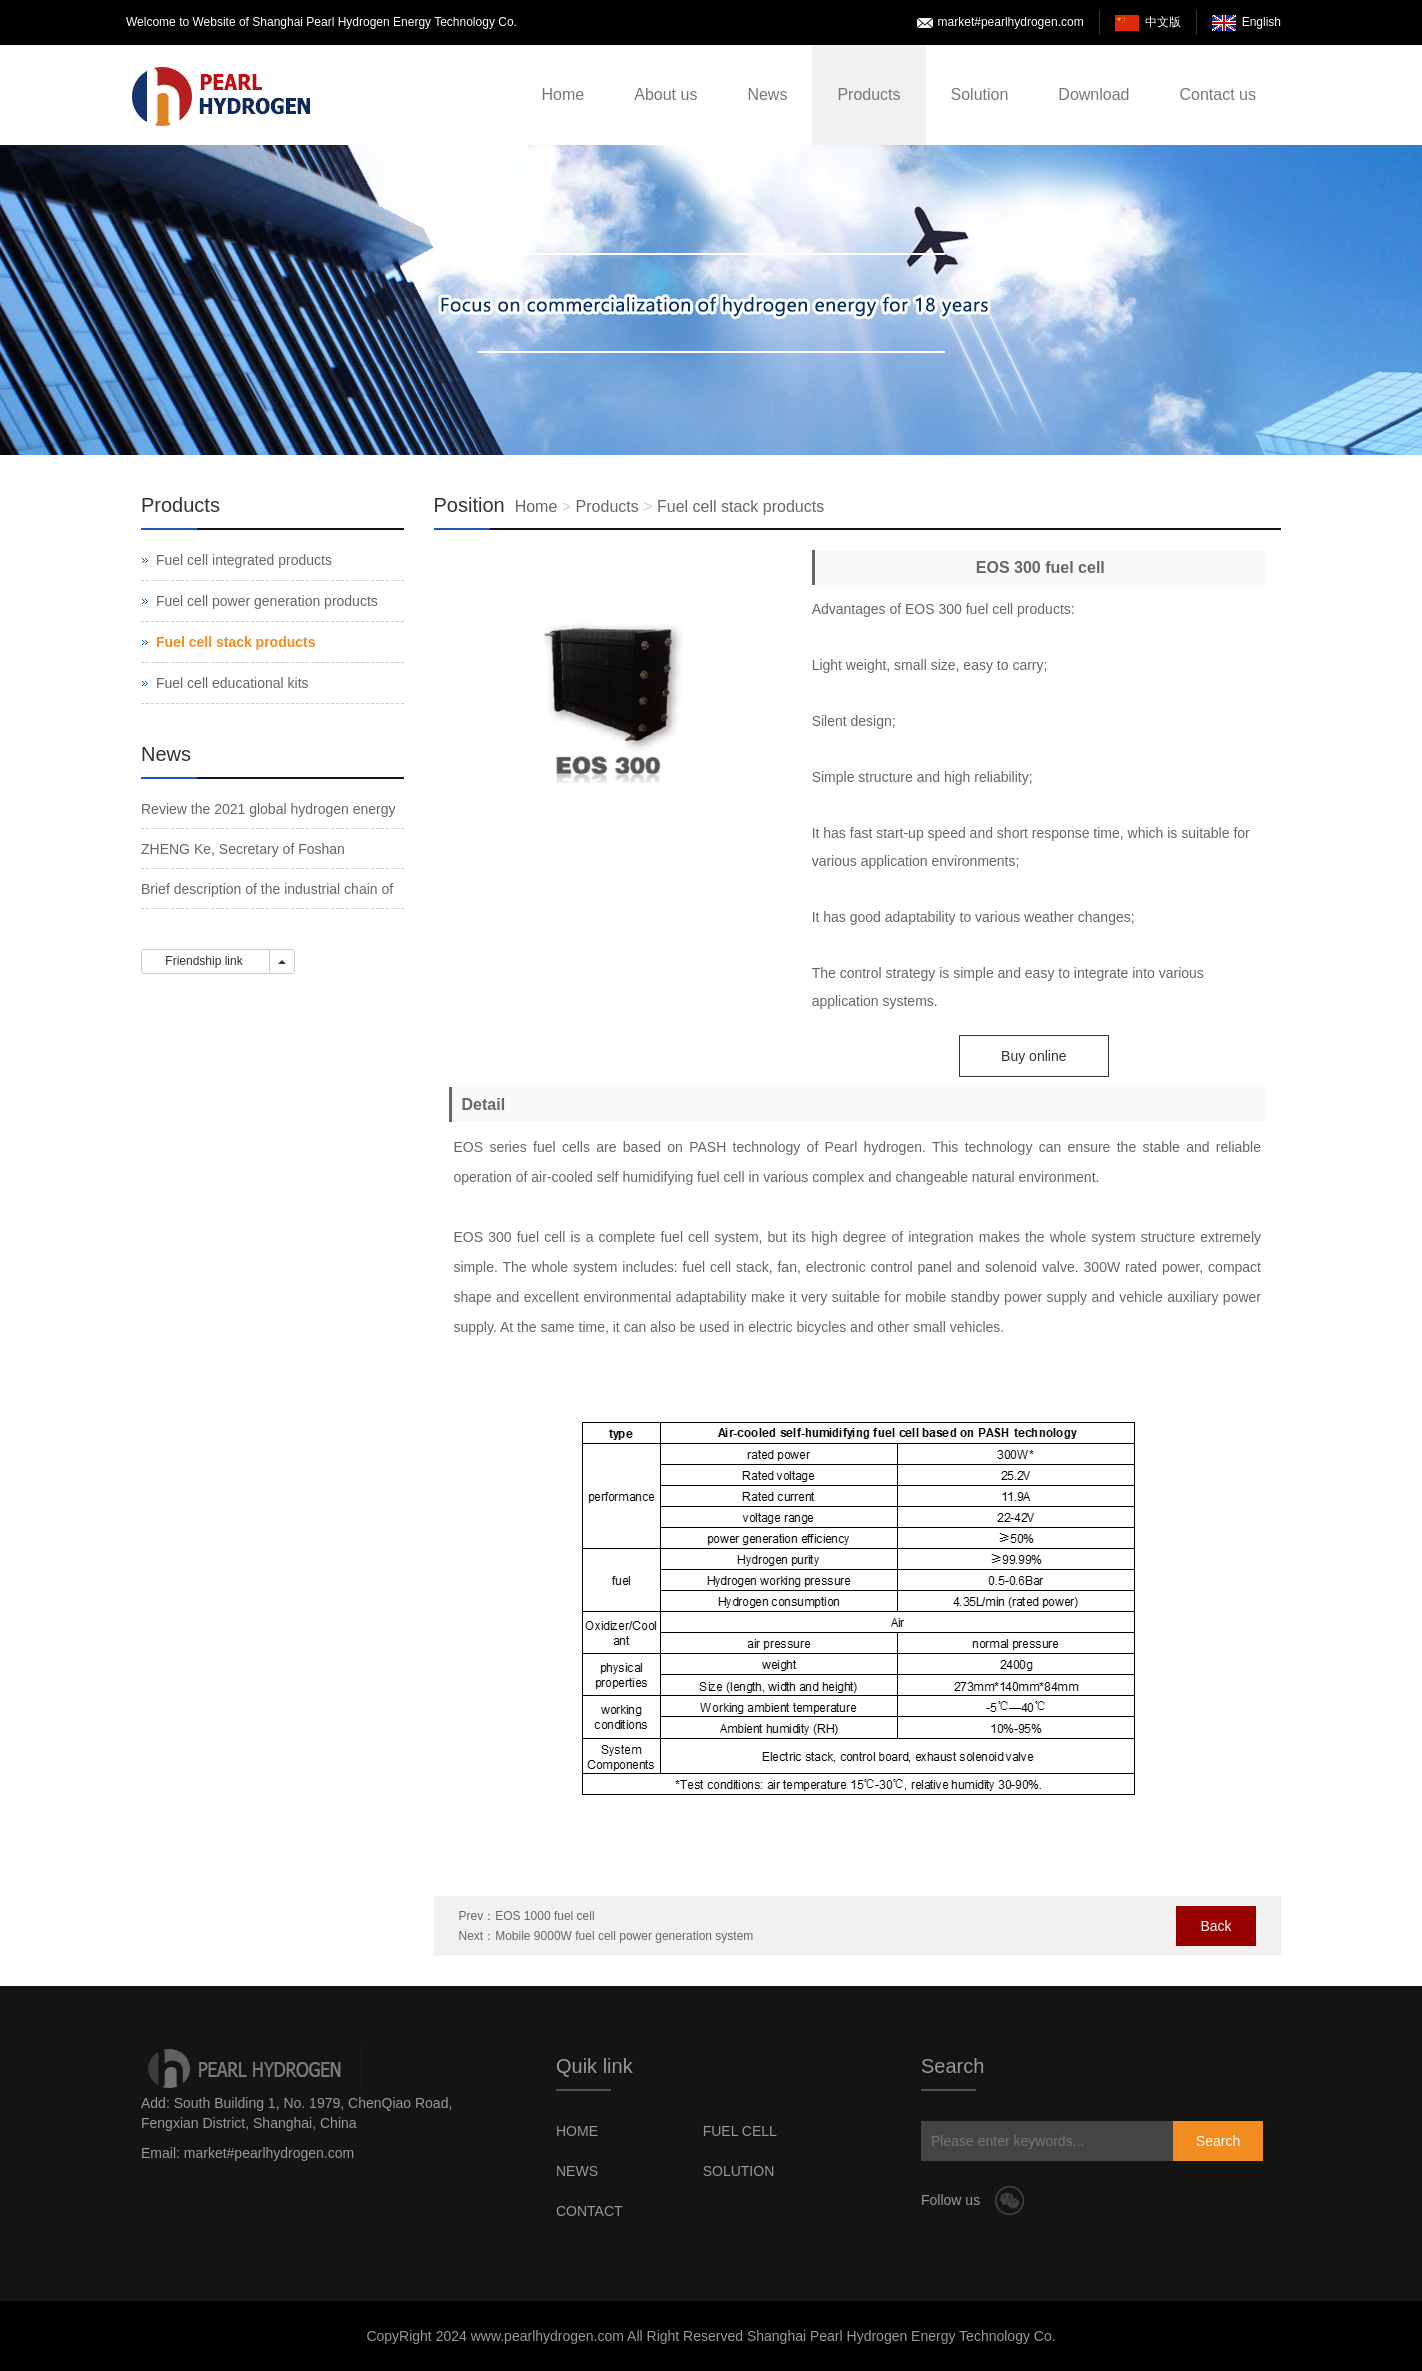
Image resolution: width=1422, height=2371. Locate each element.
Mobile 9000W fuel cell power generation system (624, 1936)
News (767, 94)
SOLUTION (739, 2171)
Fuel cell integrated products (244, 560)
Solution (980, 94)
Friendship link (205, 961)
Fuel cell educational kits (232, 683)
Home (563, 94)
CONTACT (589, 2211)
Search (1218, 2141)
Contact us (1218, 94)
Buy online (1033, 1056)
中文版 (1163, 22)
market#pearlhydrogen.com (1011, 22)
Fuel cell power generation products (267, 601)
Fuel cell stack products (740, 506)
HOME (577, 2131)
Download (1093, 94)
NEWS (577, 2171)
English (1261, 22)
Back (1215, 1926)
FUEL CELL (740, 2131)
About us (665, 94)
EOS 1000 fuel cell (544, 1916)
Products (868, 94)
